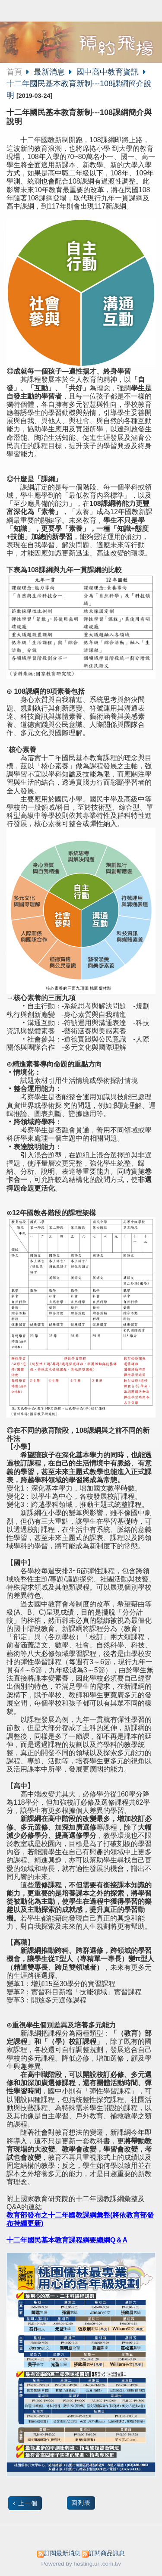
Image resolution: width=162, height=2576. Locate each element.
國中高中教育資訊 (107, 72)
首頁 (14, 72)
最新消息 (50, 72)
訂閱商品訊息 (107, 2553)
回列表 (81, 2503)
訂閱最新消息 (62, 2553)
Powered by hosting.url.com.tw (81, 2563)
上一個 (28, 2503)
